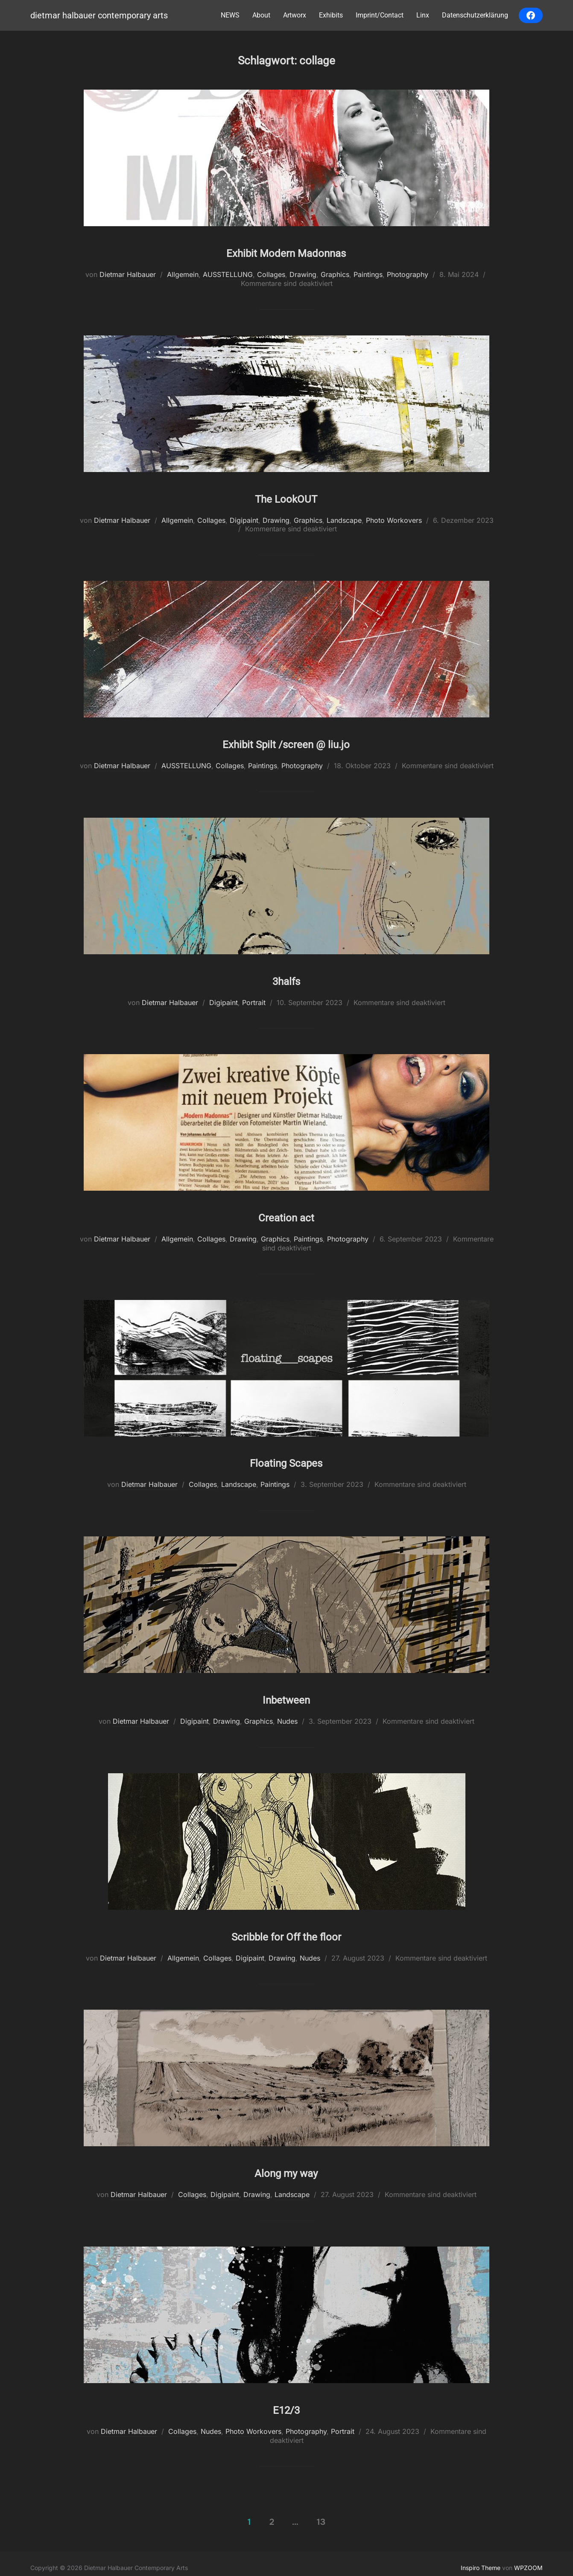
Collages (271, 273)
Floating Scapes (286, 1456)
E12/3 (286, 2400)
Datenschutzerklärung (475, 15)
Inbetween (286, 1692)
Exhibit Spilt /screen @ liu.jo (286, 740)
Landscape (344, 518)
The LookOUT (286, 495)
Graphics (335, 273)
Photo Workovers (394, 518)
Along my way (286, 2164)
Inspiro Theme (480, 2560)
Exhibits (331, 15)
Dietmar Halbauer (127, 273)
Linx (422, 15)
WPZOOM (528, 2560)
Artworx (294, 15)
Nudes (287, 1715)
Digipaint (244, 518)
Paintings (368, 273)
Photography (407, 273)
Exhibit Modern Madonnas (286, 250)
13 (321, 2514)
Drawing (302, 273)
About (261, 15)
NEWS (230, 15)
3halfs (286, 976)
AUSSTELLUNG (228, 273)
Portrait (254, 999)
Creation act (286, 1212)
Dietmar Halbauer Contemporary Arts (94, 16)
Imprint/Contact (379, 15)
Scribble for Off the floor (286, 1928)
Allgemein (183, 273)
